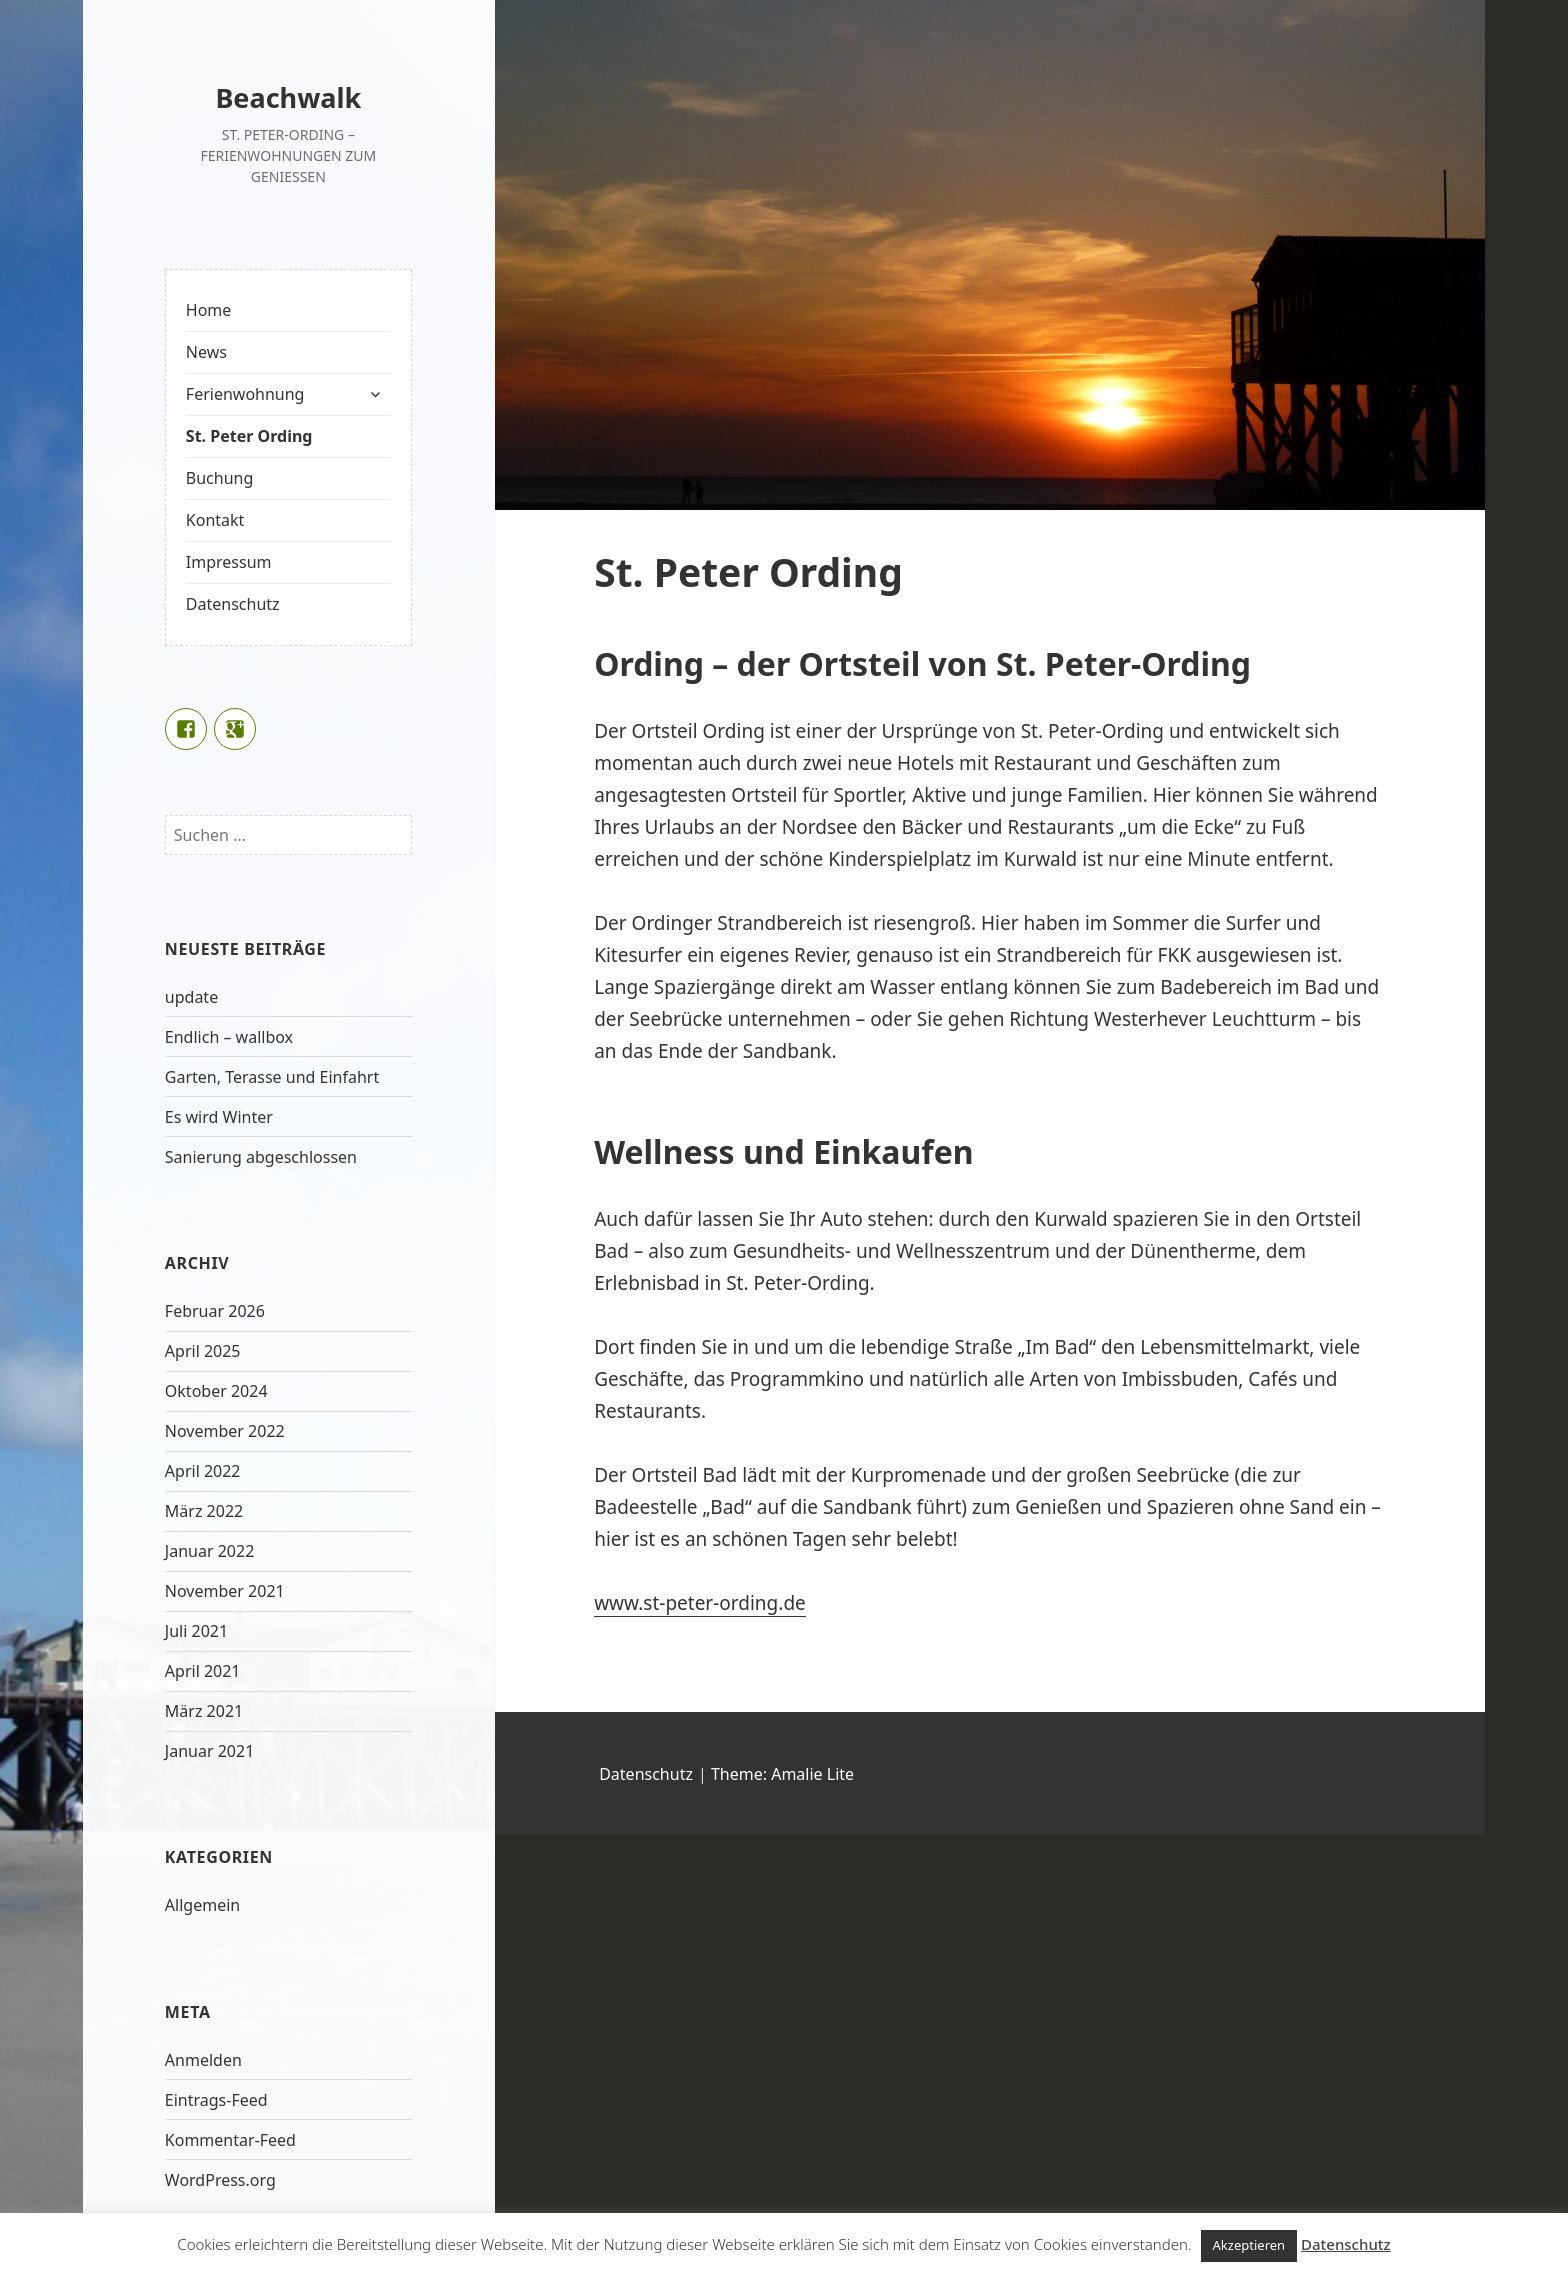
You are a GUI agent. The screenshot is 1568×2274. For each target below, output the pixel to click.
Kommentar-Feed (230, 2140)
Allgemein (202, 1905)
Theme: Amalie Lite (782, 1774)
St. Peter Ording (249, 436)
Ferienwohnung (245, 394)
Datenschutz (233, 604)
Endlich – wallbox (229, 1037)
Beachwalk (288, 97)
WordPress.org (220, 2180)
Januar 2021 (209, 1751)
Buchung (219, 478)
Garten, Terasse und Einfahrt (272, 1077)
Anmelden (203, 2060)
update (191, 997)
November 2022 (225, 1431)
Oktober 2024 (216, 1391)
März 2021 (204, 1711)
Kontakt (215, 520)
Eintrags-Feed (216, 2100)
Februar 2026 (215, 1311)
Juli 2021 (196, 1631)
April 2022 (203, 1471)
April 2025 (203, 1351)
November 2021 (225, 1591)
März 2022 (204, 1511)
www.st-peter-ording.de (700, 1603)
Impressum (229, 562)
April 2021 (203, 1671)
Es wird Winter (219, 1117)
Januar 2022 (209, 1551)
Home (209, 310)
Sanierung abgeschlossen (261, 1157)
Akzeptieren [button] (1249, 2245)
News (206, 352)
